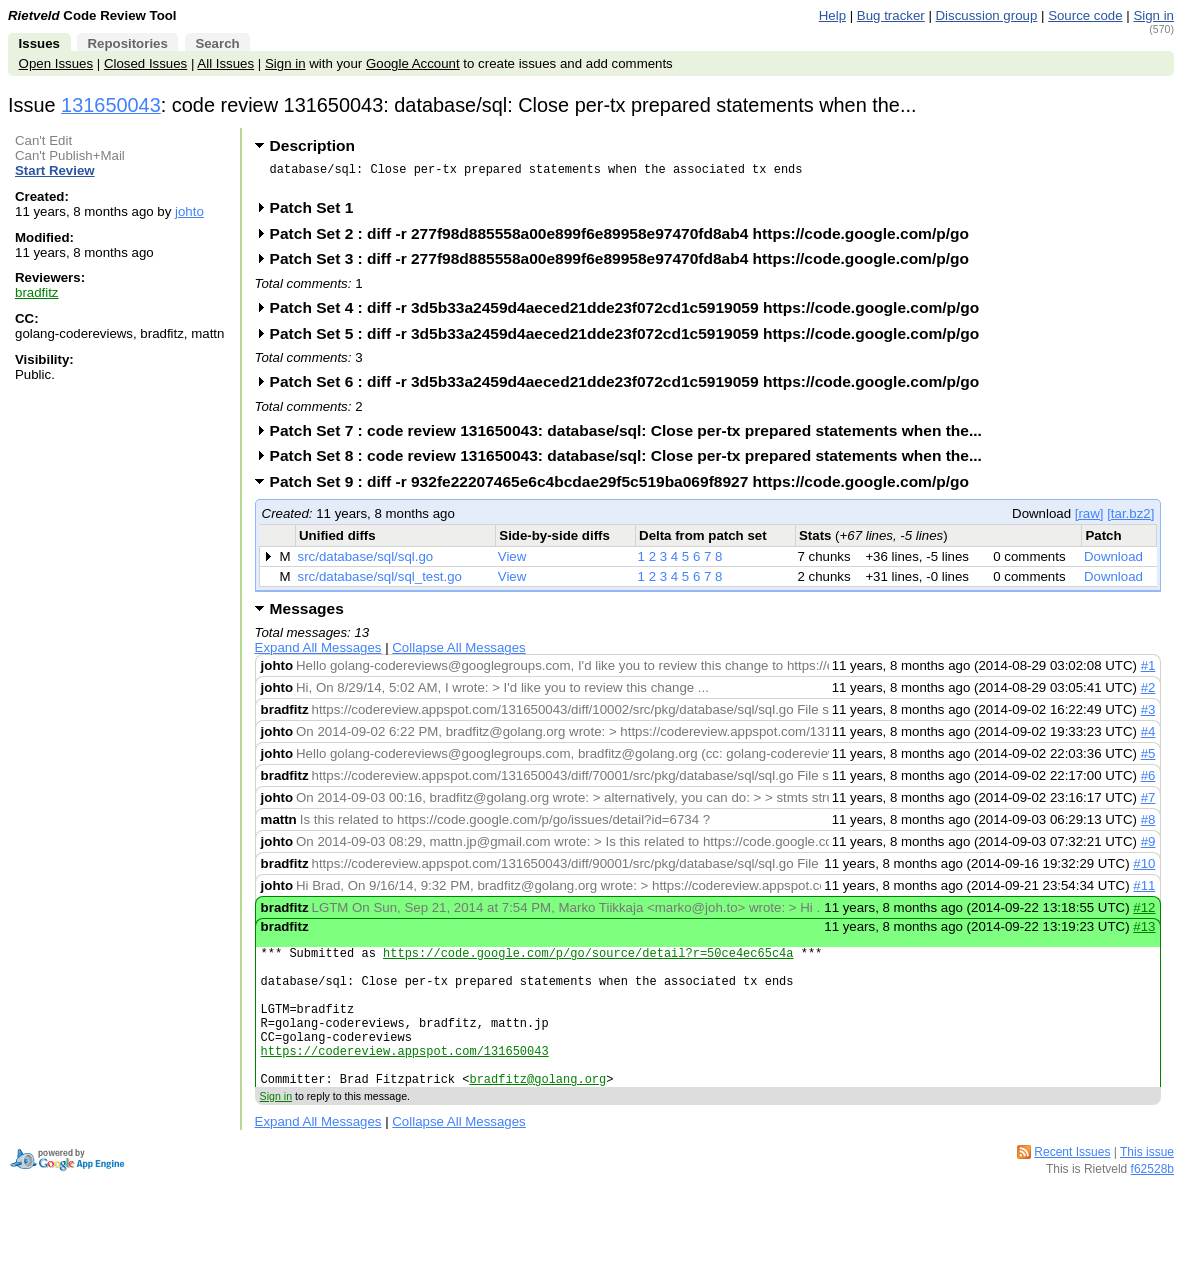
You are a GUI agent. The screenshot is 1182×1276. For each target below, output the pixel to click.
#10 (1144, 869)
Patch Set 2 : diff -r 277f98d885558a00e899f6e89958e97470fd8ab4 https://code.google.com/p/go (626, 239)
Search (217, 43)
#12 (1144, 913)
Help (832, 15)
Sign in (1153, 15)
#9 (1148, 847)
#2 (1148, 693)
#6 (1148, 781)
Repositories (127, 43)
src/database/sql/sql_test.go (380, 582)
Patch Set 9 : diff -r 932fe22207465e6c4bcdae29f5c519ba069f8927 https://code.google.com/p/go (626, 487)
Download (1113, 562)
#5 (1148, 759)
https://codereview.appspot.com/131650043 (405, 1080)
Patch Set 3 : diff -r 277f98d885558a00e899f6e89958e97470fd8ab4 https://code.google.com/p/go (626, 264)
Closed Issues (145, 63)
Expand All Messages (318, 653)
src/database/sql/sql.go (366, 562)
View (512, 562)
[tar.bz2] (1130, 519)
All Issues (225, 63)
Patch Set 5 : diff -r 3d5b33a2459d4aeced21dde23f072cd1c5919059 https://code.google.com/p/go (631, 339)
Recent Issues (1072, 1188)
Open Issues (56, 63)
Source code (1085, 15)
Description (312, 145)
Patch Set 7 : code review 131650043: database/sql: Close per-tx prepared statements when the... (632, 436)
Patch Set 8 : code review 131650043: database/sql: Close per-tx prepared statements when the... (632, 461)
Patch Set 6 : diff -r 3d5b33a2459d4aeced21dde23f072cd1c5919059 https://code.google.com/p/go (631, 387)
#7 (1148, 803)
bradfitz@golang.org (537, 1114)
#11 (1144, 891)
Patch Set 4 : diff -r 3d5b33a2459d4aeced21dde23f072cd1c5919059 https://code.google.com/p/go (631, 313)
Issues (39, 43)
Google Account (413, 63)
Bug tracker (891, 15)
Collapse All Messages (458, 653)
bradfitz (37, 292)
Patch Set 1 (318, 213)
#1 (1148, 671)
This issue (1147, 1188)
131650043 (111, 105)
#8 (1148, 825)
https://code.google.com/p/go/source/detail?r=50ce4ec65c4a (588, 961)
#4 (1148, 737)
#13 (1144, 932)
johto (189, 211)
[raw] (1089, 519)
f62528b (1152, 1205)
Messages (307, 614)
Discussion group (987, 15)
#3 (1148, 715)
